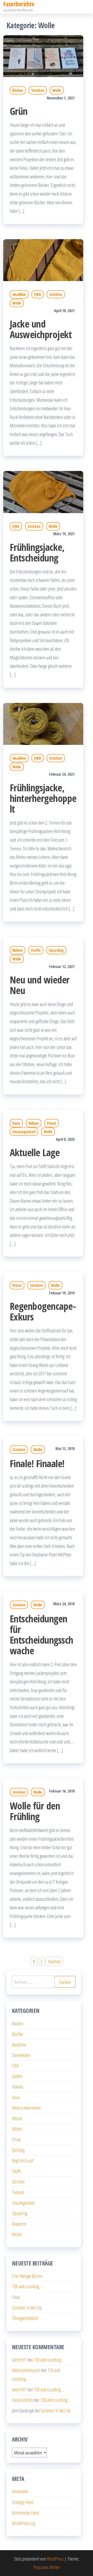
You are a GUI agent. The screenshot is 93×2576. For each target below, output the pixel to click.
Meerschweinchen (26, 2107)
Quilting (18, 2150)
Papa (16, 2297)
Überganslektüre (25, 2318)
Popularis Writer (46, 2567)
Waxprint (19, 2223)
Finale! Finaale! (37, 1463)
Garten (17, 2076)
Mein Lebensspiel (26, 2370)
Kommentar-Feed (25, 2512)
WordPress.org (23, 2523)
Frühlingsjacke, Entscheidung (37, 552)
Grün (19, 111)
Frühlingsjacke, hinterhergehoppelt (43, 798)
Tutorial (18, 2192)
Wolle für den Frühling (35, 1811)
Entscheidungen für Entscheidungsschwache (41, 1634)
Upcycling (56, 950)
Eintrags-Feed (22, 2502)
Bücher (17, 90)
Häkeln (17, 2086)
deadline (19, 294)
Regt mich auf (22, 2160)
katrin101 (19, 2359)
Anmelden (20, 2491)
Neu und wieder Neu (40, 985)
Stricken (37, 90)
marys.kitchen (22, 2400)
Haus (16, 1123)
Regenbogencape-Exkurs (43, 1311)
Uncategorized (23, 1131)
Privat (51, 1123)
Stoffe (36, 950)
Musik (17, 2118)
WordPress (55, 2558)
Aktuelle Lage (35, 1152)
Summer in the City (27, 2307)
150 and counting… (27, 2286)
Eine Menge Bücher (27, 2276)
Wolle (56, 90)
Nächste (54, 1961)
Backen (17, 2023)
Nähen (17, 950)
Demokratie (21, 2055)
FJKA (37, 294)
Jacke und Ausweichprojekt (41, 329)
